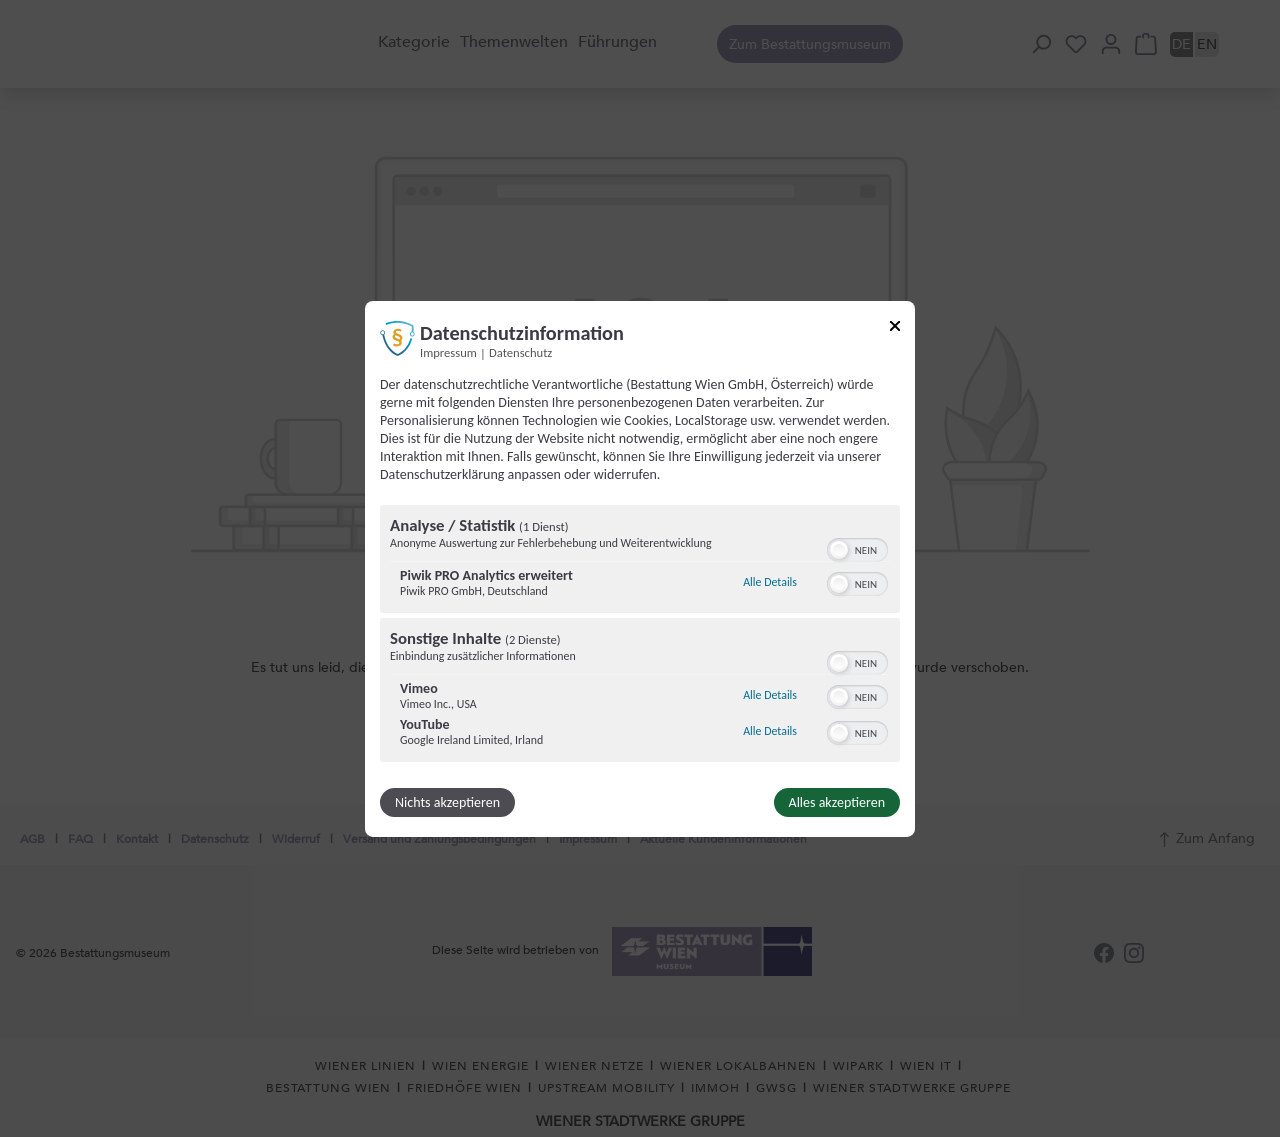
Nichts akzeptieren (447, 802)
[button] (839, 550)
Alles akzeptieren (837, 802)
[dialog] (640, 568)
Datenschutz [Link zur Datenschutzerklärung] (520, 351)
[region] (640, 636)
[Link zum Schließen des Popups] (895, 328)
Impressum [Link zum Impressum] (448, 351)
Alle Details (770, 582)
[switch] (857, 548)
